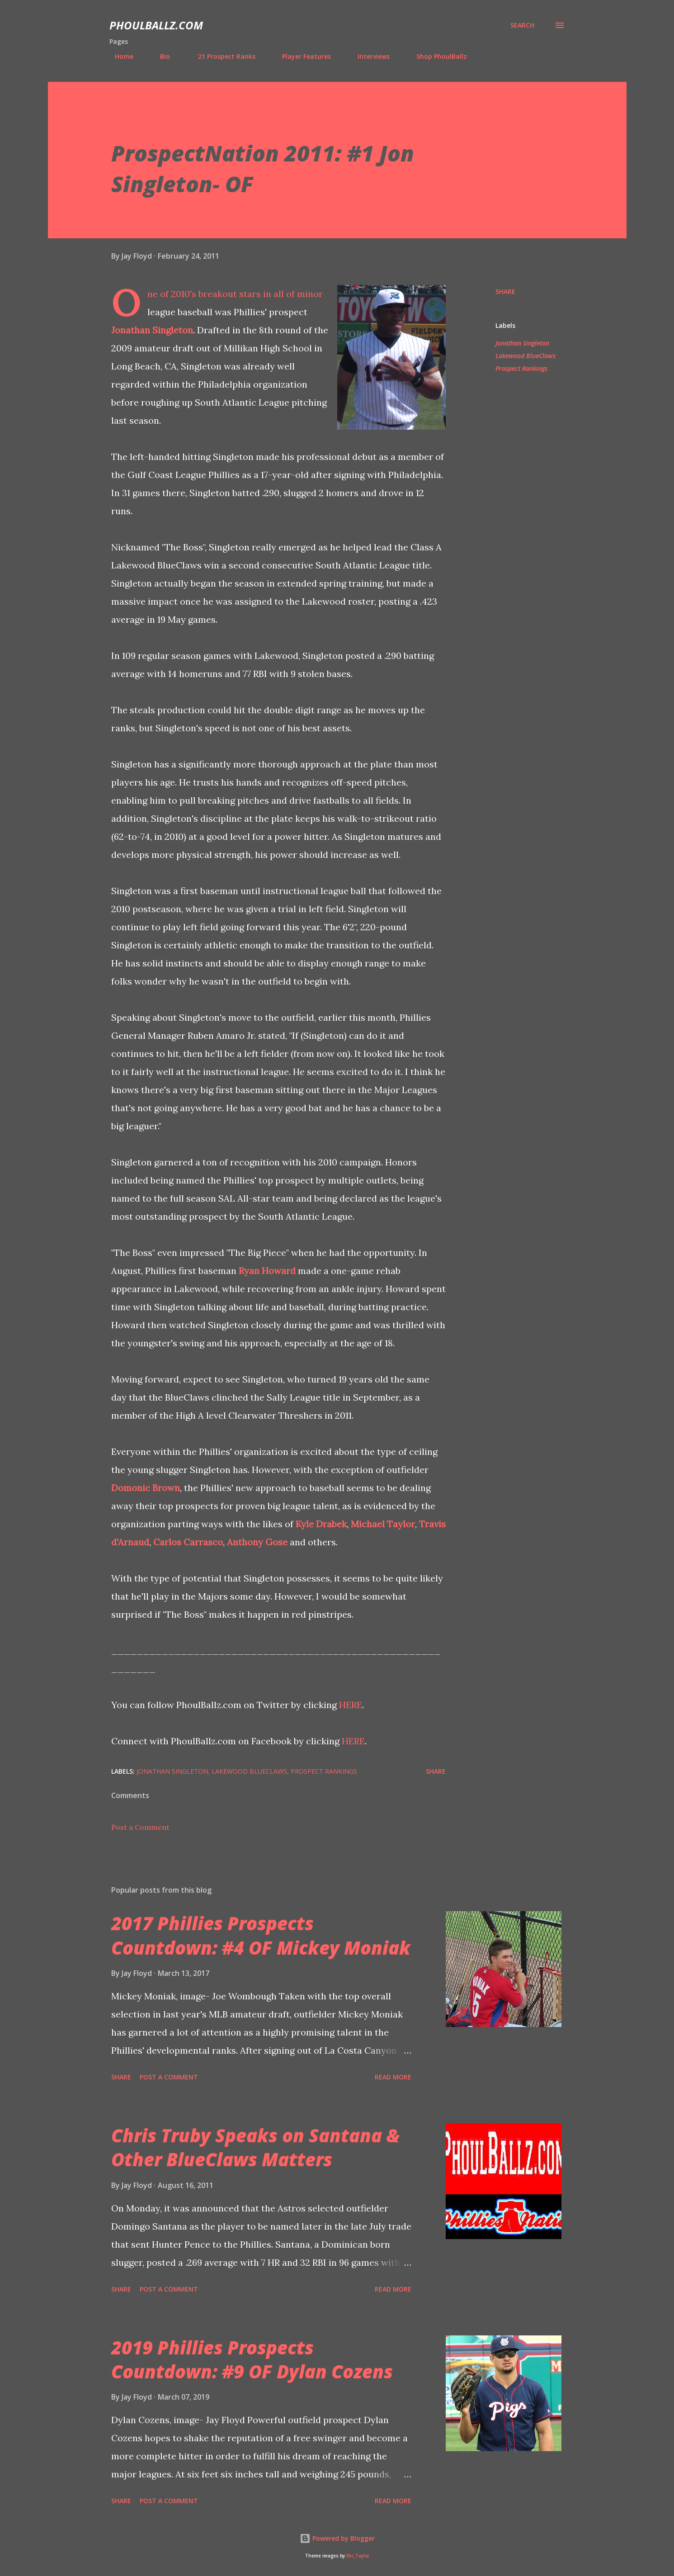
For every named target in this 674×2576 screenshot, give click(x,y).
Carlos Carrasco (188, 1542)
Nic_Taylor (357, 2556)
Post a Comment (140, 1827)
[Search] (522, 25)
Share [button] (505, 291)
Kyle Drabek (321, 1524)
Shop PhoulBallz (436, 56)
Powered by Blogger (337, 2538)
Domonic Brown (145, 1487)
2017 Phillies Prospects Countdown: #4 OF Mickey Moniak (260, 1935)
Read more (393, 2077)
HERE (350, 1704)
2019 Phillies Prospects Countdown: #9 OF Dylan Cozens (252, 2359)
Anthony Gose (257, 1542)
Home (118, 56)
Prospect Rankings (521, 368)
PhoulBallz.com (156, 25)
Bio (160, 56)
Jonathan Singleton (152, 330)
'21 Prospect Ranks (220, 56)
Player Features (301, 56)
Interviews (368, 56)
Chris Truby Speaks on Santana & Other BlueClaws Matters (255, 2147)
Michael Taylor (383, 1524)
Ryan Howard (267, 1270)
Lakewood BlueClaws (525, 355)
